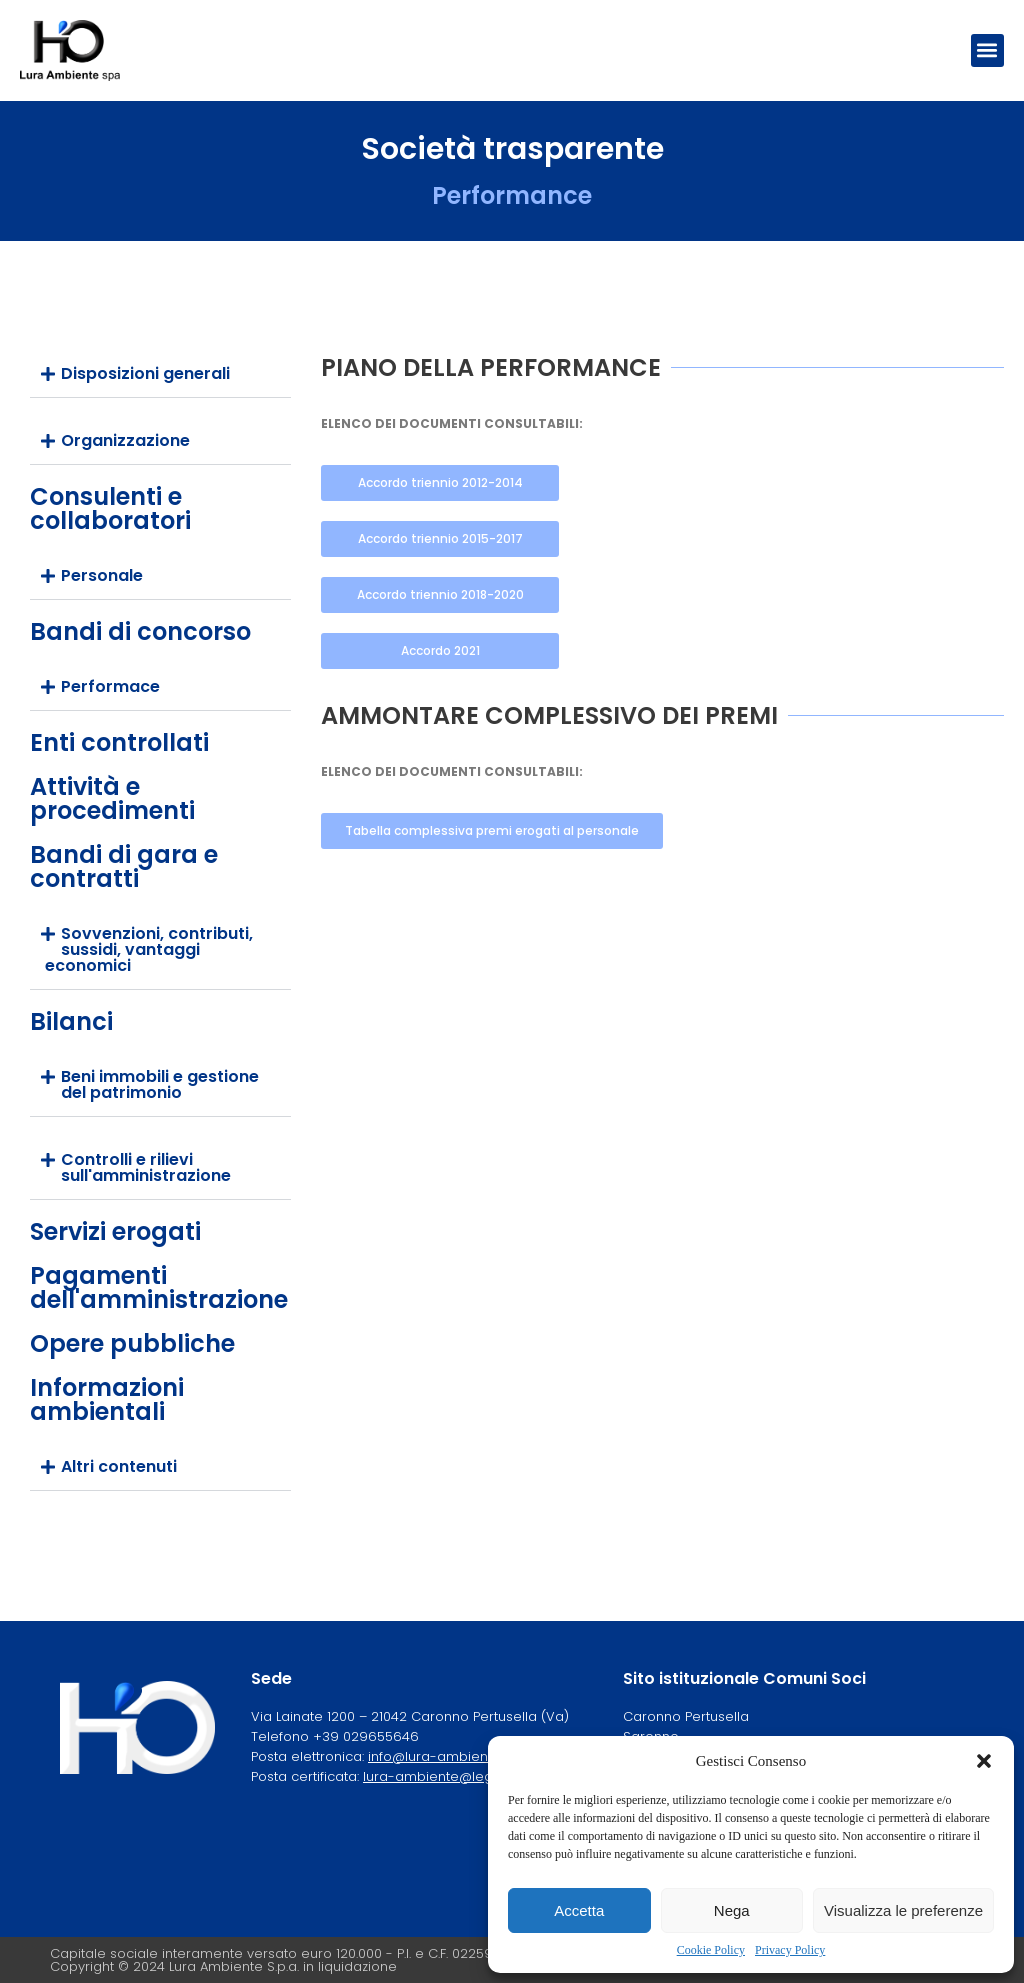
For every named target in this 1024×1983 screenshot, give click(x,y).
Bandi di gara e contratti (124, 866)
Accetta (579, 1910)
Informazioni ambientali (107, 1399)
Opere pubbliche (132, 1343)
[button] (984, 1761)
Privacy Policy (790, 1950)
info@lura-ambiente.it (439, 1756)
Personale (102, 575)
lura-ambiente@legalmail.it (452, 1776)
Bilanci (71, 1021)
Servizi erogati (115, 1231)
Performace (110, 686)
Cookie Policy (711, 1950)
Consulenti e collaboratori (110, 508)
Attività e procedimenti (112, 798)
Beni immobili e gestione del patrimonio (160, 1084)
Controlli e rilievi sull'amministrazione (146, 1167)
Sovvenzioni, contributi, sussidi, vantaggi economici (149, 949)
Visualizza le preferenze (903, 1910)
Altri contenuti (119, 1466)
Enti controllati (119, 742)
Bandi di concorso (140, 631)
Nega (732, 1910)
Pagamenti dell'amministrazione (159, 1287)
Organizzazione (125, 440)
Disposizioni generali (145, 373)
